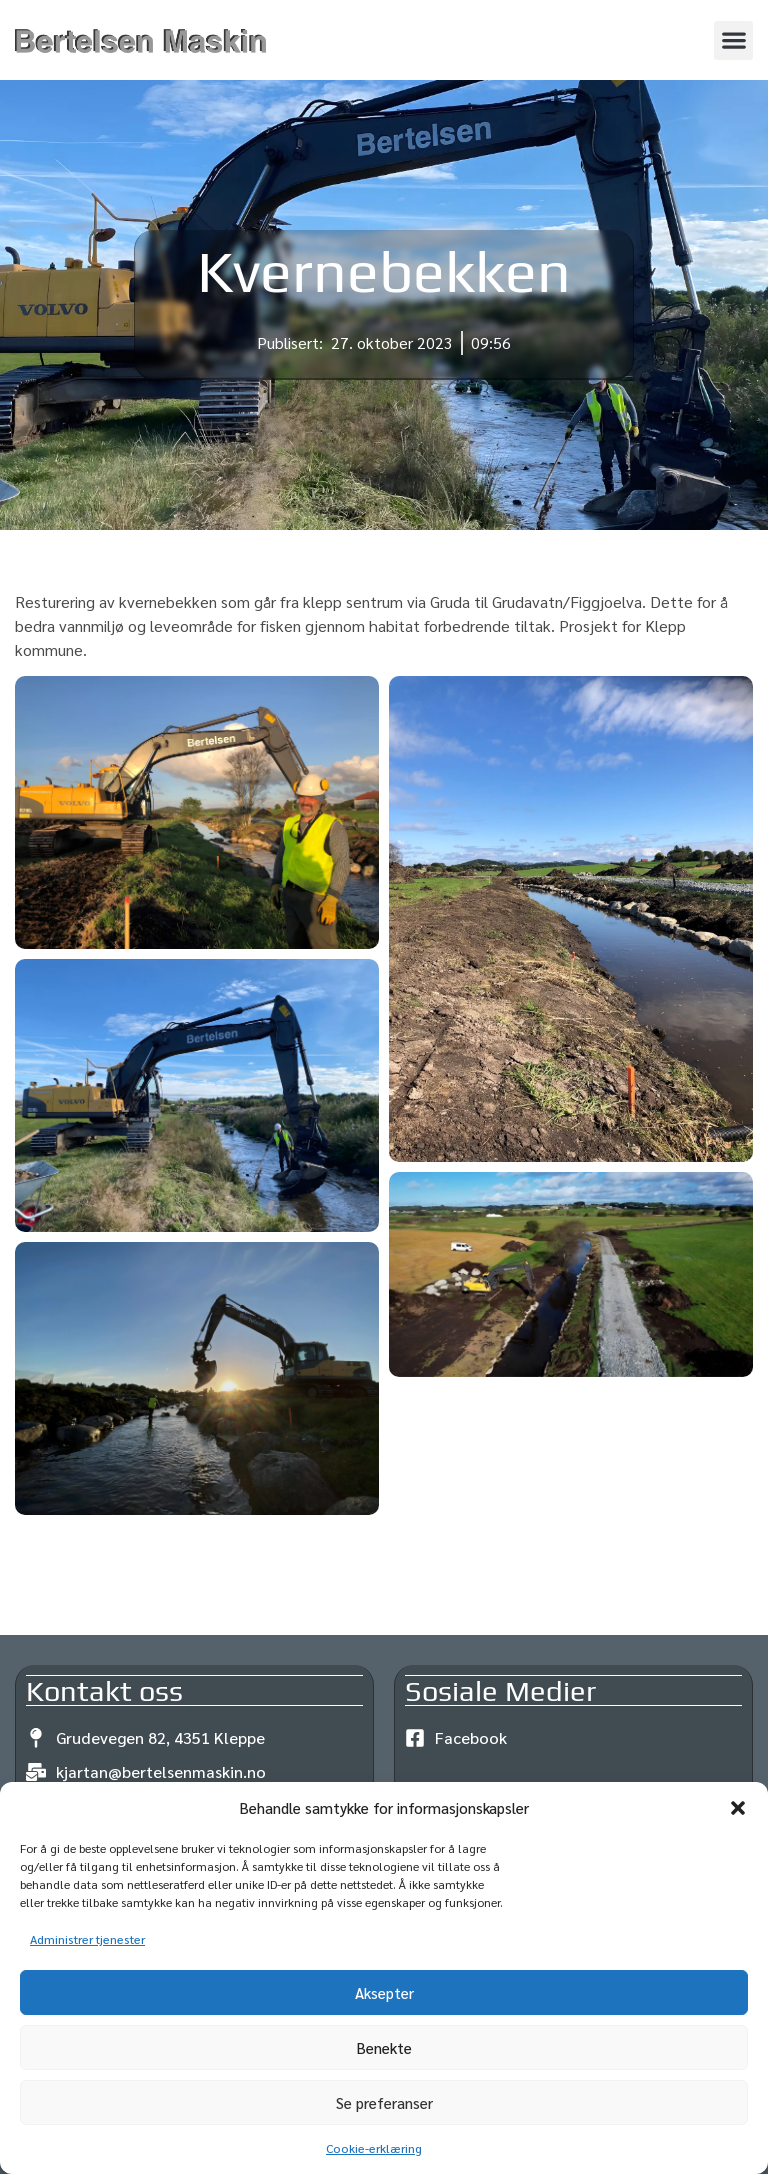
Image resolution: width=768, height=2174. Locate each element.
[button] (738, 1808)
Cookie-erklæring (374, 2148)
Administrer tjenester (87, 1939)
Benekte (384, 2047)
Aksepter (384, 1992)
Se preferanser (384, 2102)
